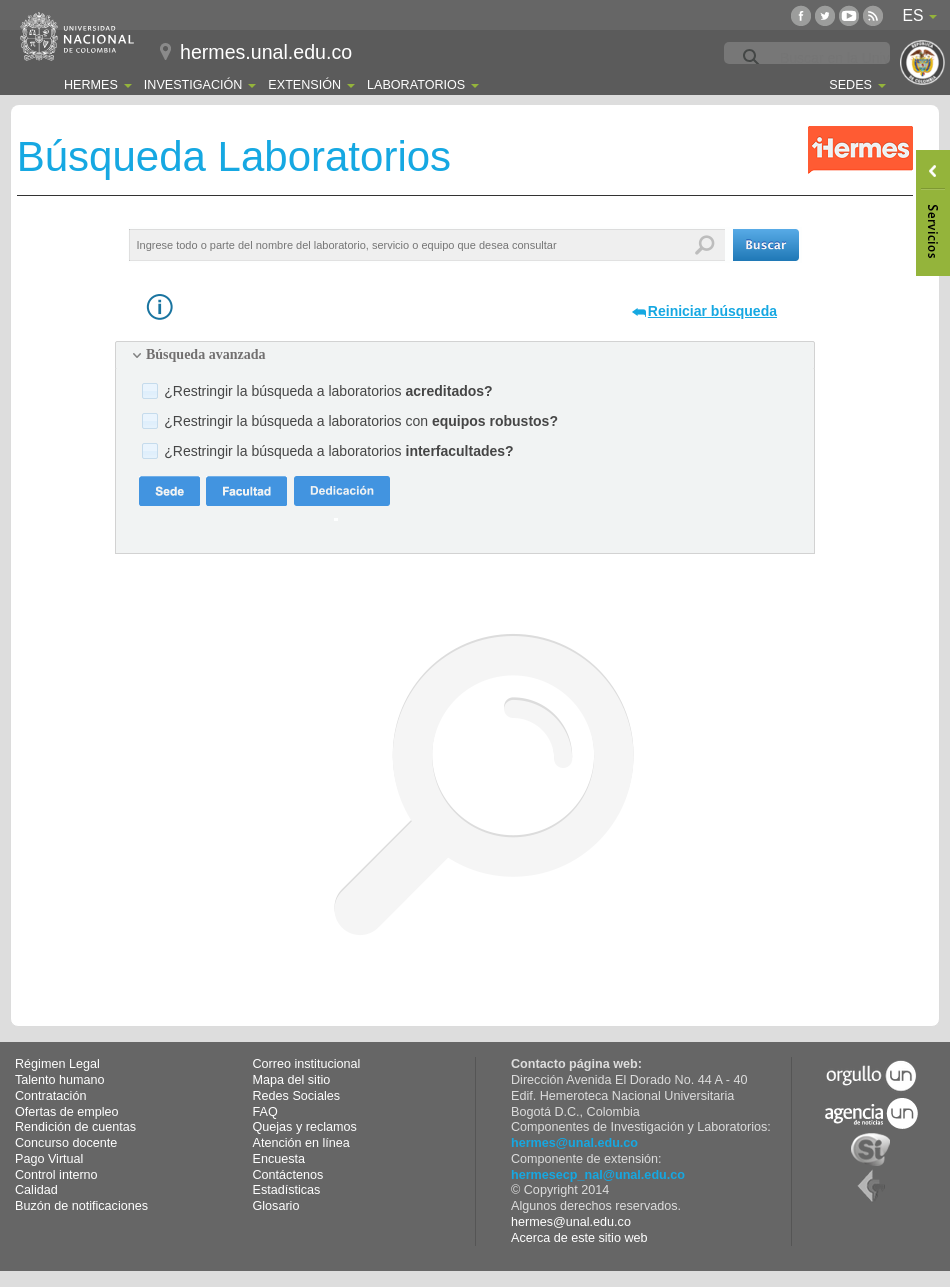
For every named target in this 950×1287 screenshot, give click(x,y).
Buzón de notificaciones (81, 1206)
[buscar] (855, 58)
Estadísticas (287, 1190)
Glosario (276, 1206)
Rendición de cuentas (75, 1127)
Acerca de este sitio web (579, 1238)
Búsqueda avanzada (205, 354)
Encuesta (279, 1159)
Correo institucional (307, 1064)
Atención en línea (301, 1143)
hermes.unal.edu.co (266, 52)
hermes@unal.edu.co (574, 1143)
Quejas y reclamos (305, 1127)
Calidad (36, 1190)
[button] (766, 245)
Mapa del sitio (292, 1080)
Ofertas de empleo (67, 1112)
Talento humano (60, 1080)
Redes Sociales (297, 1096)
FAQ (265, 1112)
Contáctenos (288, 1175)
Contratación (50, 1096)
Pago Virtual (49, 1159)
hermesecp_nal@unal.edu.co (598, 1175)
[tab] (465, 355)
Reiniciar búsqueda (712, 311)
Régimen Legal (57, 1064)
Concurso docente (66, 1143)
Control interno (56, 1175)
